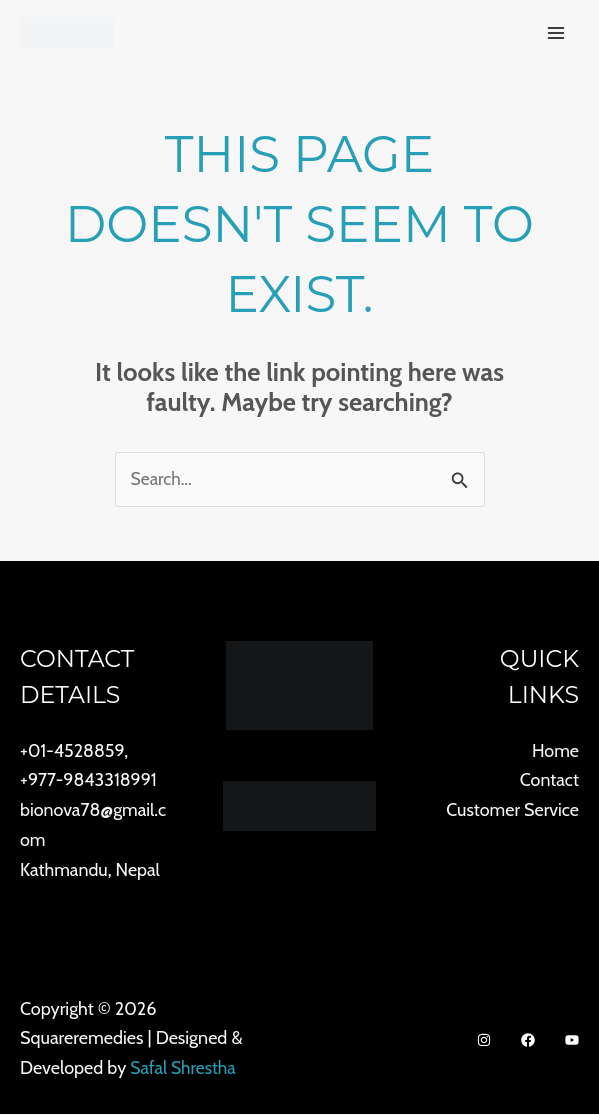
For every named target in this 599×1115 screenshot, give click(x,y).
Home (555, 751)
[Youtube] (572, 1041)
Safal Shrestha (184, 1069)
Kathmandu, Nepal (90, 870)
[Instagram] (484, 1041)
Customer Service (512, 811)
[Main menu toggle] (555, 33)
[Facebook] (528, 1041)
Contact (549, 781)
